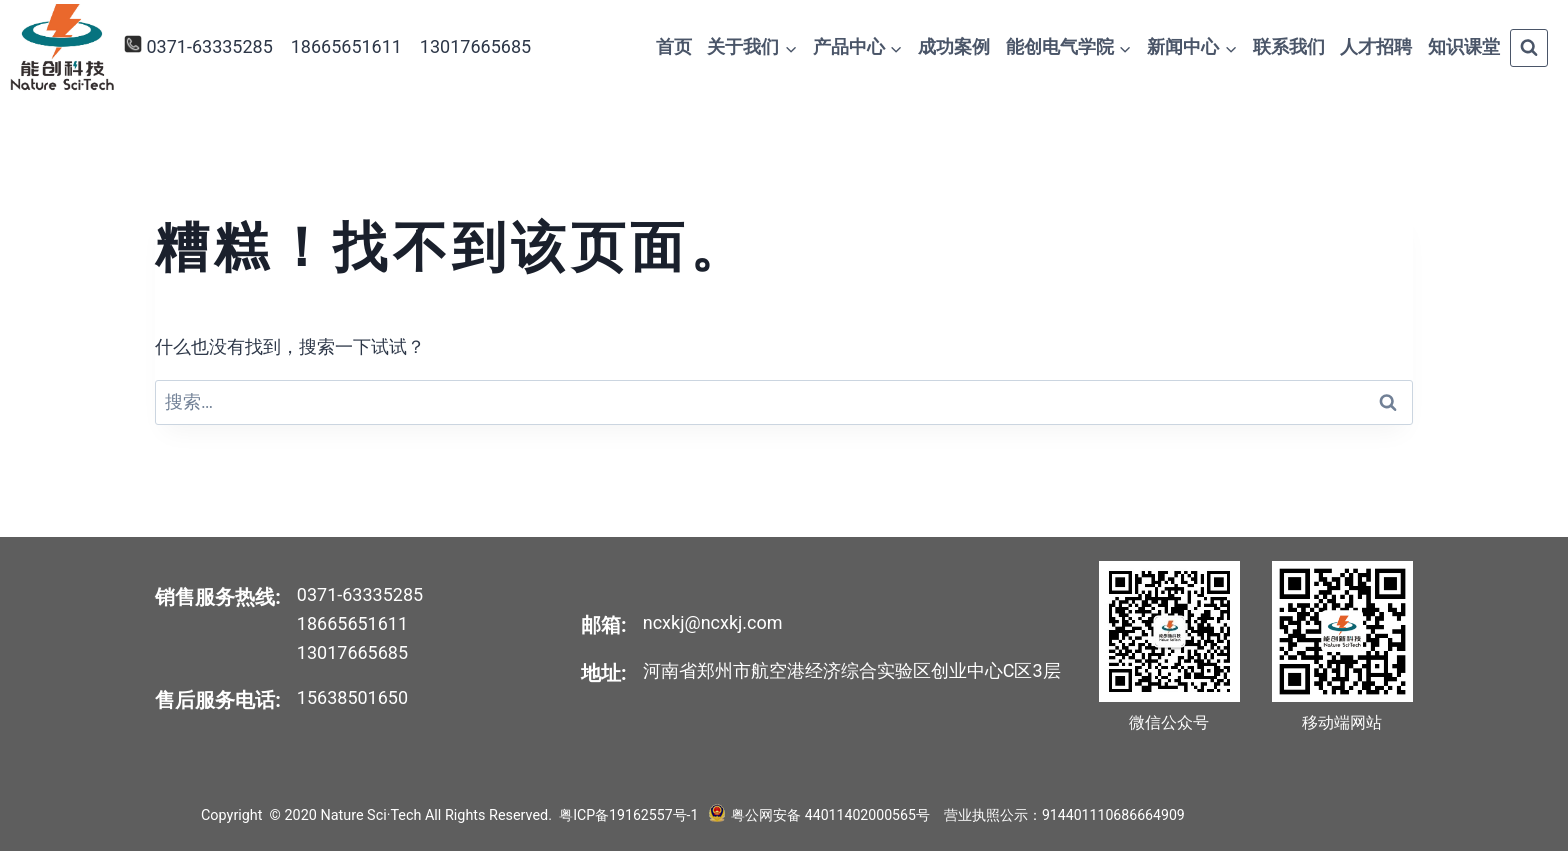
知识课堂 (1464, 46)
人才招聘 (1376, 46)
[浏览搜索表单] (1529, 48)
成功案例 (954, 46)
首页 (674, 46)
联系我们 (1289, 46)
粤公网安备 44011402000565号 (828, 815)
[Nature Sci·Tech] (62, 47)
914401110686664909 (1114, 815)
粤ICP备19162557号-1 (629, 815)
